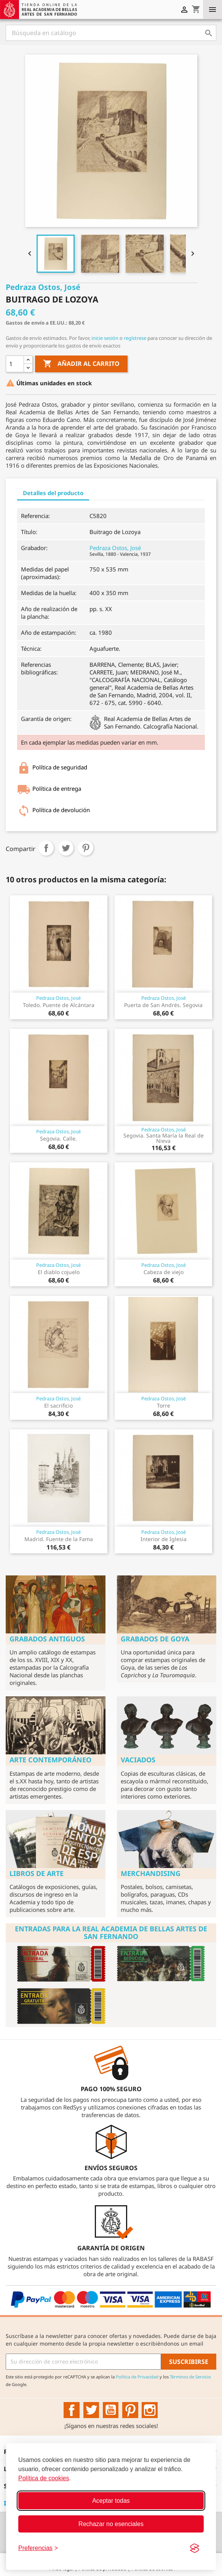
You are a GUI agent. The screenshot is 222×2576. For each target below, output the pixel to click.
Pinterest (85, 848)
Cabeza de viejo (164, 1272)
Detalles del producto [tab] (53, 493)
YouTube (111, 2410)
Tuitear (65, 848)
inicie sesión (104, 338)
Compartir (46, 848)
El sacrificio (58, 1405)
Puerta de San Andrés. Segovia (163, 1005)
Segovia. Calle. (58, 1138)
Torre (163, 1405)
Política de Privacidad (137, 2377)
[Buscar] (111, 33)
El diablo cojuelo (59, 1272)
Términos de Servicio (190, 2377)
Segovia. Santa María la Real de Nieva (163, 1138)
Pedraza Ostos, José (115, 548)
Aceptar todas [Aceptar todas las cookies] (111, 2500)
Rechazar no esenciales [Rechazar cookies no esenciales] (111, 2524)
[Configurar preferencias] (38, 2548)
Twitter (91, 2410)
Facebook (72, 2410)
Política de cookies (43, 2478)
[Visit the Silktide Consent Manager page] (194, 2548)
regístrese (135, 338)
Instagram (150, 2410)
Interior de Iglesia (164, 1539)
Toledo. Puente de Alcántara (58, 1005)
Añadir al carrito (81, 364)
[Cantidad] (15, 364)
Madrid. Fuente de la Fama (58, 1539)
